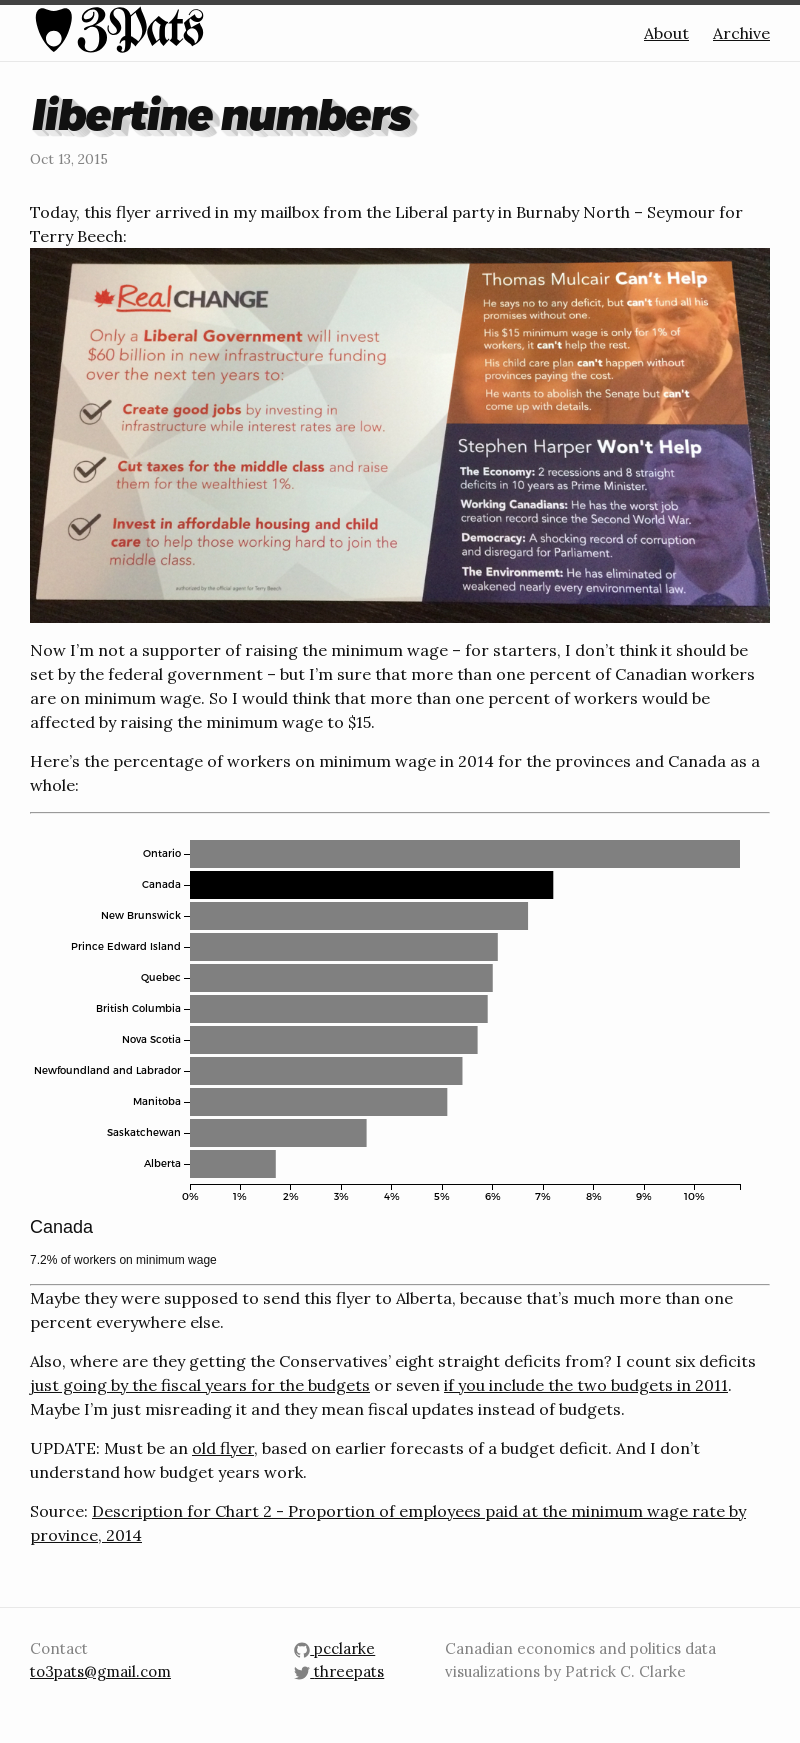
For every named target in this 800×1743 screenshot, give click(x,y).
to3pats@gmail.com (100, 1671)
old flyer (223, 1448)
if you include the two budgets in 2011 (586, 1385)
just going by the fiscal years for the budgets (200, 1385)
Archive (741, 33)
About (666, 33)
